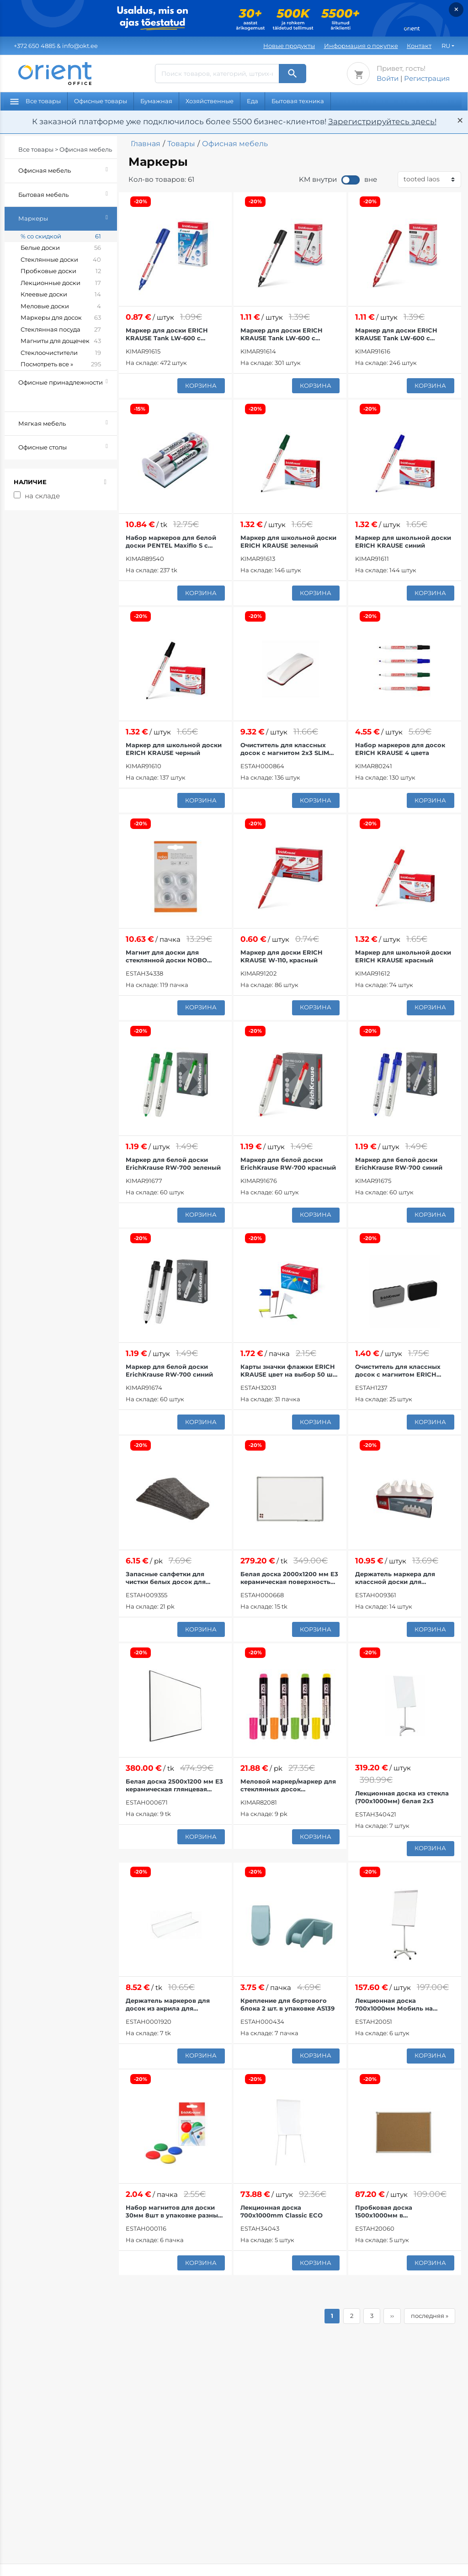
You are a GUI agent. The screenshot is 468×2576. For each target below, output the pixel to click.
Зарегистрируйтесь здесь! (382, 121)
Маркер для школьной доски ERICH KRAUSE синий (403, 541)
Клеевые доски (61, 295)
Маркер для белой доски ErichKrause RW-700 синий (398, 1163)
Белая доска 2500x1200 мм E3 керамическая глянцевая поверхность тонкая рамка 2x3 (174, 1785)
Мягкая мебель (67, 422)
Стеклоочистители (61, 353)
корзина (201, 385)
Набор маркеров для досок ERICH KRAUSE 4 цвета (400, 748)
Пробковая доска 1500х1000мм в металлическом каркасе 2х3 (401, 2211)
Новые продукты (289, 45)
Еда (252, 101)
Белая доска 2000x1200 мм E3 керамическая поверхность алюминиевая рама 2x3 (289, 1578)
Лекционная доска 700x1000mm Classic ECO (281, 2211)
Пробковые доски (61, 271)
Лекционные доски (61, 283)
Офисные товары (100, 101)
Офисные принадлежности (67, 388)
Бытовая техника (297, 101)
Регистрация (427, 78)
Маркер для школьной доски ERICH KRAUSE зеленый (288, 541)
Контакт (419, 45)
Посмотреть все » (61, 364)
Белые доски (61, 248)
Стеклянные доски (61, 260)
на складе (42, 495)
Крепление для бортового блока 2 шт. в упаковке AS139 (287, 2004)
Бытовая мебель (67, 193)
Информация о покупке (361, 45)
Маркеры (67, 217)
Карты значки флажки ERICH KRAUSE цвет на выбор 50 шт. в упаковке (288, 1370)
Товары (181, 143)
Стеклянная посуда (61, 330)
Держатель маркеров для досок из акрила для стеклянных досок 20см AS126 (175, 2004)
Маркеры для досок (61, 318)
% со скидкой (61, 237)
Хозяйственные (210, 101)
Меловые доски (61, 306)
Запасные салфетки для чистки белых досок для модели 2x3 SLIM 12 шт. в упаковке (166, 1578)
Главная (145, 143)
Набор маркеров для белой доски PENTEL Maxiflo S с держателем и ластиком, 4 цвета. (171, 541)
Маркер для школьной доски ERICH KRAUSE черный (174, 748)
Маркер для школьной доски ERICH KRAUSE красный (403, 956)
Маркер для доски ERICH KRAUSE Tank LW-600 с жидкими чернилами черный (288, 334)
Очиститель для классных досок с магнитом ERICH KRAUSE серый (398, 1370)
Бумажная (156, 101)
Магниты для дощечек (61, 341)
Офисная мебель (67, 169)
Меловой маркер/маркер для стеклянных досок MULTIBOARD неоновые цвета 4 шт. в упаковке (288, 1785)
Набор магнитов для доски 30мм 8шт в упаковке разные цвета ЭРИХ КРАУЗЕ (174, 2211)
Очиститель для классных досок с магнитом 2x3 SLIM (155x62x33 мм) (284, 749)
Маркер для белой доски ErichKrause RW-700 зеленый (173, 1163)
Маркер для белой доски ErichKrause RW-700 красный (288, 1163)
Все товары (35, 101)
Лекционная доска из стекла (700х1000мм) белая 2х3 (402, 1797)
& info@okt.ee (56, 45)
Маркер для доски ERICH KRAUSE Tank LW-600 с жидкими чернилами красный (396, 334)
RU (445, 45)
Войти (388, 78)
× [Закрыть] (456, 9)
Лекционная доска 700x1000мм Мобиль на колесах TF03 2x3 (394, 2004)
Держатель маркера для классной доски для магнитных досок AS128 (395, 1578)
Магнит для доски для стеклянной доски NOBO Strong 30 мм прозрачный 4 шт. (171, 956)
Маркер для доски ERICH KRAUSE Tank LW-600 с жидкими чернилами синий (171, 334)
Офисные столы (67, 446)
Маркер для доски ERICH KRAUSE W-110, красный (281, 956)
